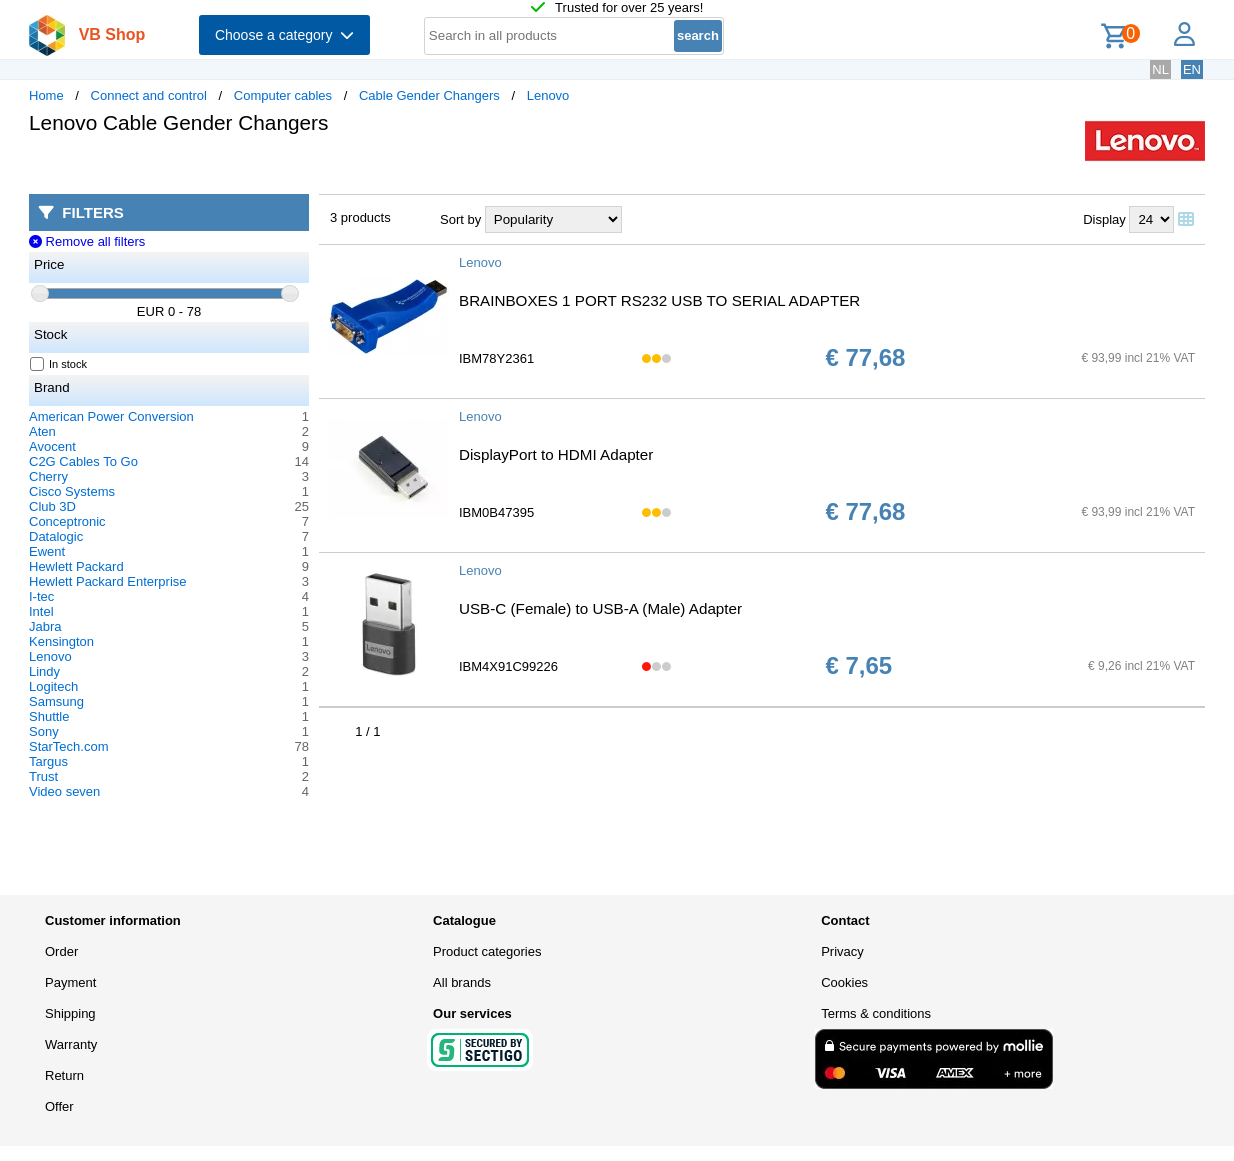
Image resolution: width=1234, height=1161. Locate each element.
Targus (48, 761)
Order (61, 951)
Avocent (52, 446)
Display (1104, 219)
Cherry (48, 476)
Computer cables (283, 95)
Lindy (44, 671)
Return (64, 1075)
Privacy (842, 951)
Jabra (45, 626)
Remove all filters (87, 241)
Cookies (844, 982)
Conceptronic (67, 521)
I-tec (41, 596)
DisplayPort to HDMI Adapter (556, 454)
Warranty (71, 1044)
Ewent (47, 551)
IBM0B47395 (496, 512)
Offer (59, 1106)
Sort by (460, 219)
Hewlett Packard (76, 566)
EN (1192, 69)
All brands (462, 982)
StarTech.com (68, 746)
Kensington (61, 641)
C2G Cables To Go (83, 461)
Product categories (487, 951)
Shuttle (49, 716)
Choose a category (284, 35)
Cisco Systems (72, 491)
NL (1160, 69)
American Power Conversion (111, 416)
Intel (41, 611)
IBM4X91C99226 (508, 666)
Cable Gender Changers (429, 95)
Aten (42, 431)
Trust (43, 776)
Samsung (56, 701)
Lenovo (548, 95)
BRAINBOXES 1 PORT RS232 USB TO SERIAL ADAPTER (659, 300)
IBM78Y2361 (496, 358)
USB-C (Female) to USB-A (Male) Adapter (600, 608)
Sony (44, 731)
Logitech (53, 686)
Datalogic (56, 536)
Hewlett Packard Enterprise (108, 581)
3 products (360, 217)
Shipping (70, 1013)
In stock (59, 364)
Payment (70, 982)
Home (46, 95)
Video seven (64, 791)
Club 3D (52, 506)
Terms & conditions (876, 1013)
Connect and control (149, 95)
